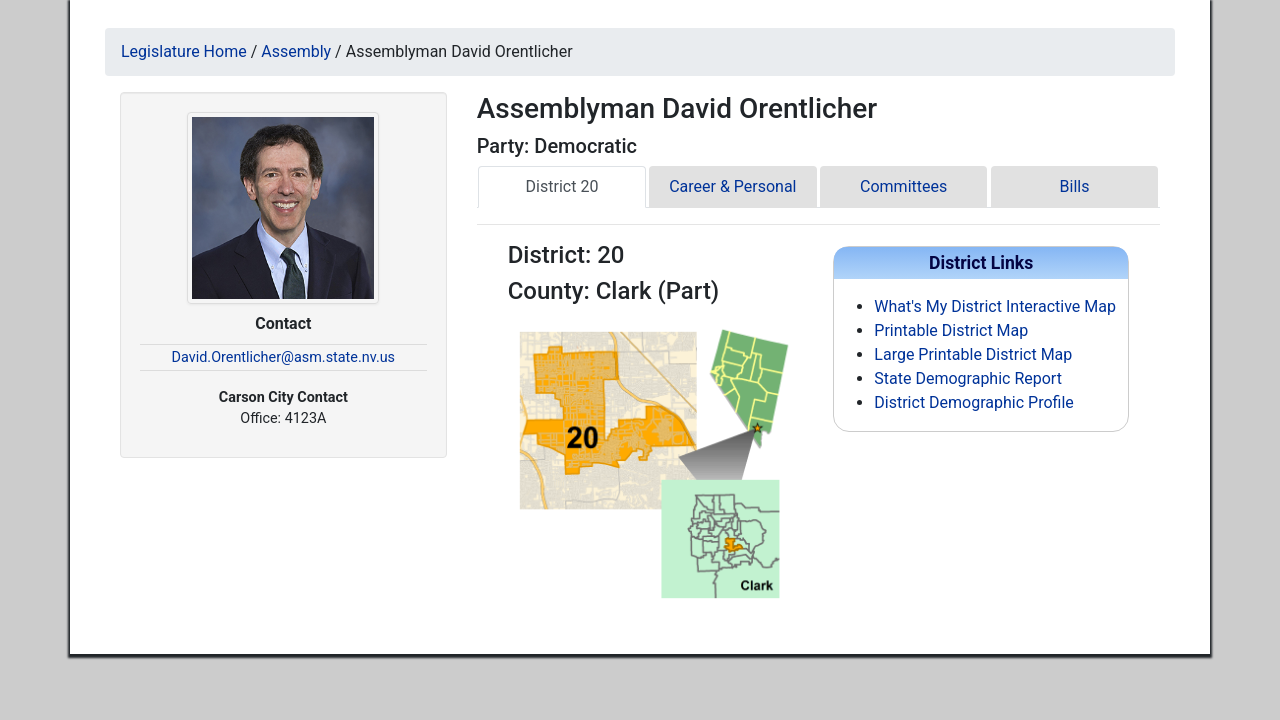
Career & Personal (732, 186)
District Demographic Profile (973, 402)
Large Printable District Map (973, 354)
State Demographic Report (968, 378)
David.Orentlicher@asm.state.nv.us (283, 357)
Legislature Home (184, 51)
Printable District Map (951, 330)
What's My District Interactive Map (995, 306)
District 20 (562, 186)
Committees (903, 186)
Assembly (296, 51)
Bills (1075, 186)
